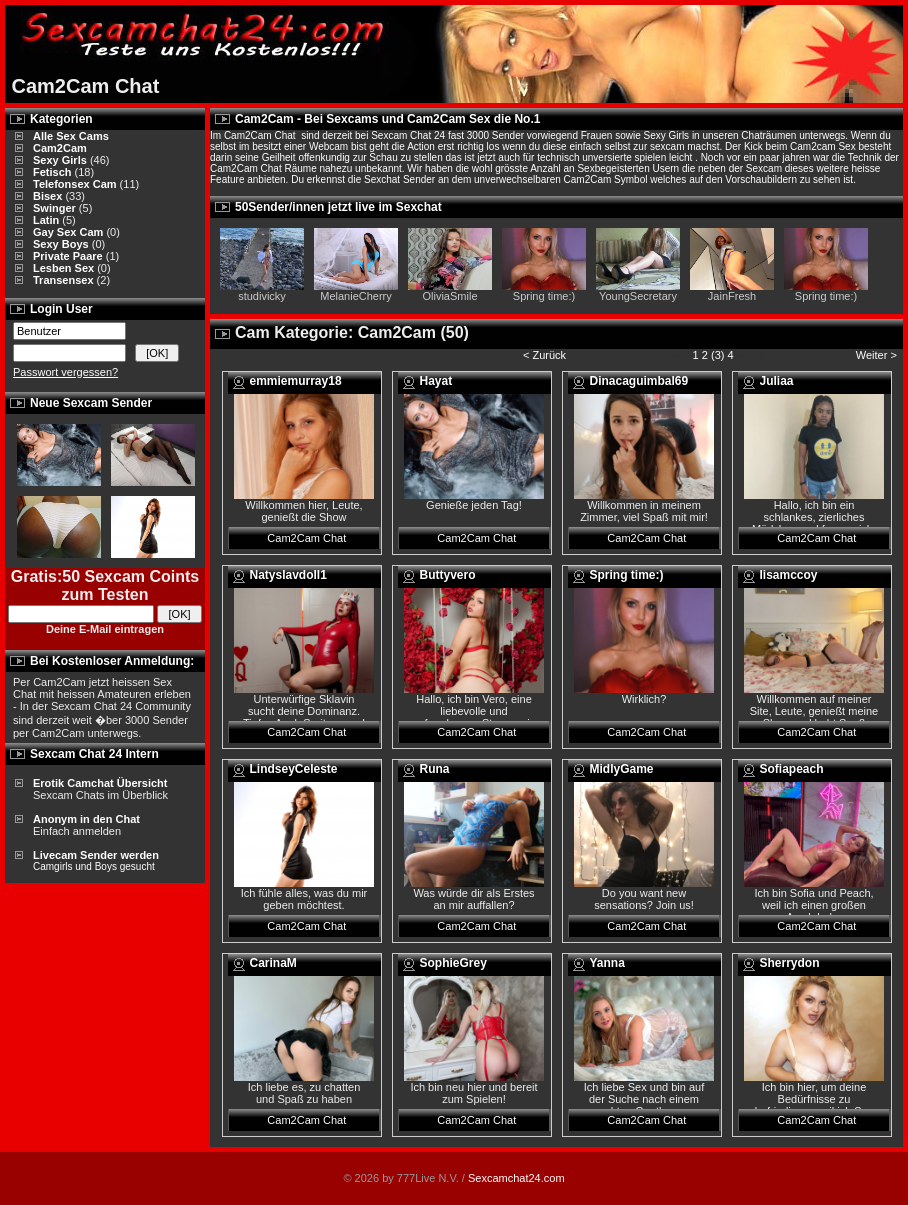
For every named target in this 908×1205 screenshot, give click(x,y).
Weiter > (878, 355)
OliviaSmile (449, 296)
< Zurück (544, 355)
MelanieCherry (356, 296)
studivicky (262, 296)
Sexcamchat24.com (516, 1178)
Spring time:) (544, 296)
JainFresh (732, 296)
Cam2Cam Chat (306, 538)
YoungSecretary (638, 296)
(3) (717, 355)
